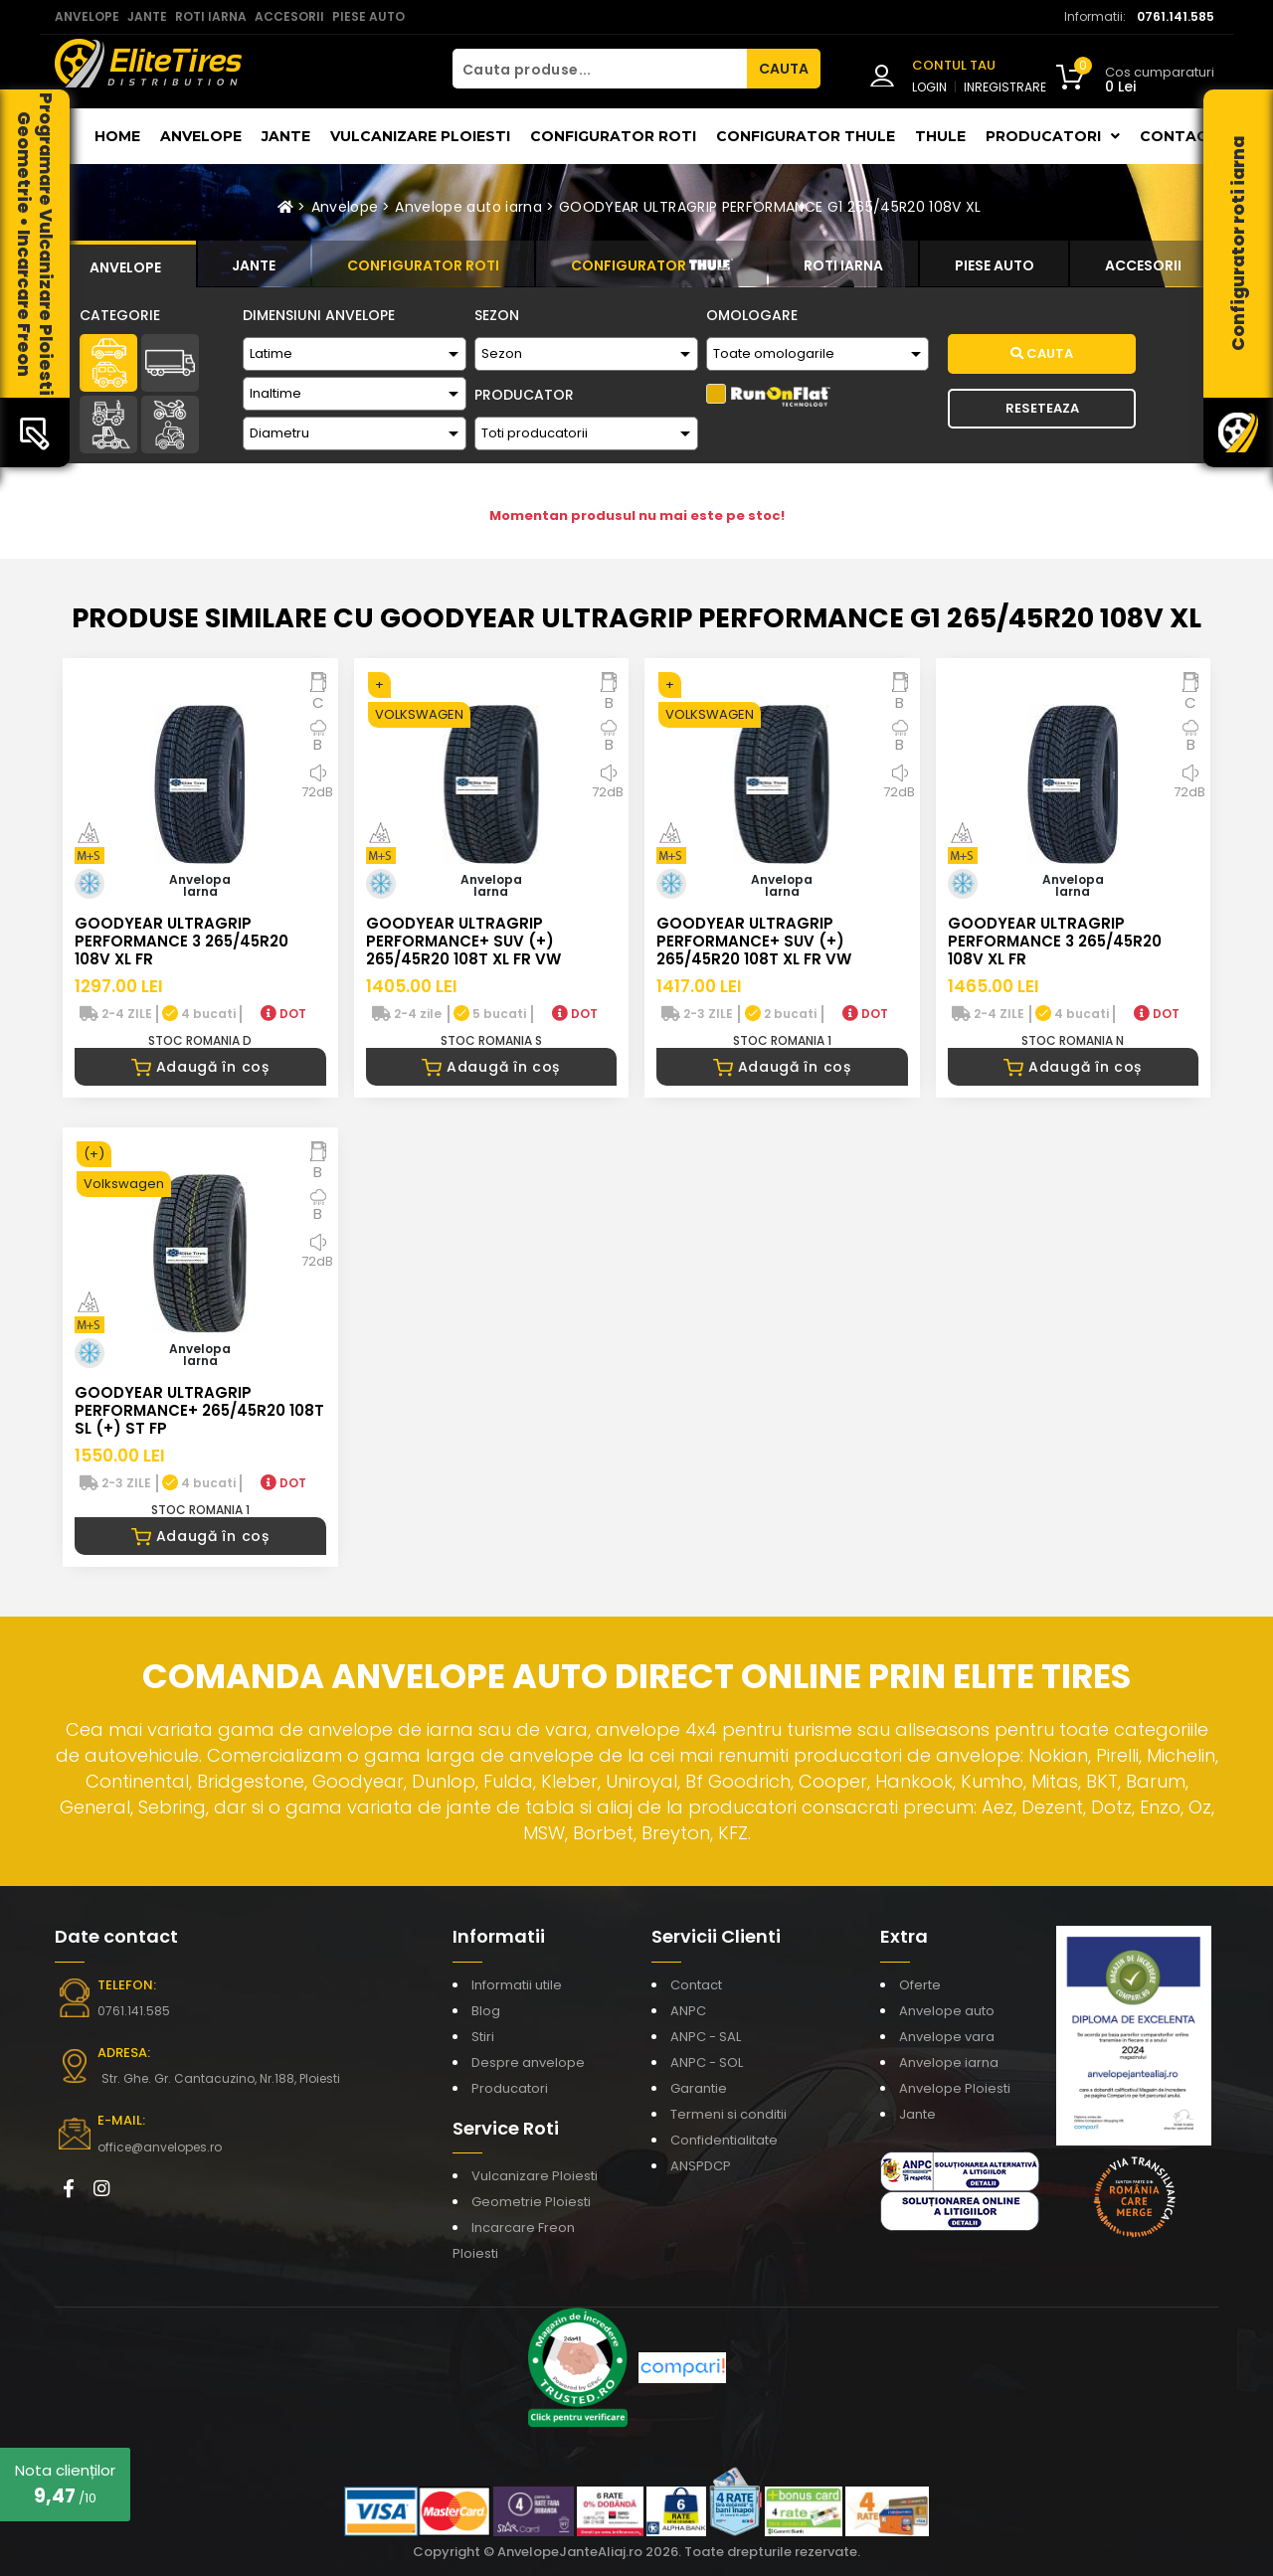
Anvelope (201, 136)
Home (117, 136)
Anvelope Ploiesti (954, 2088)
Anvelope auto (947, 2010)
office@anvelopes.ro (159, 2147)
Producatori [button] (1053, 136)
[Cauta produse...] (600, 68)
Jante (286, 136)
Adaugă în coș (200, 1067)
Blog (485, 2010)
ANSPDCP (700, 2165)
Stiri (482, 2036)
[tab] (125, 264)
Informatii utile (516, 1984)
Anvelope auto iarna (468, 207)
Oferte (920, 1984)
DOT (283, 1013)
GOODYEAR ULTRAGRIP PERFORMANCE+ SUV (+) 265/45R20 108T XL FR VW (463, 941)
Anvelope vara (947, 2036)
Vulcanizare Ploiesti (420, 136)
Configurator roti (613, 136)
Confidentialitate (724, 2140)
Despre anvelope (528, 2062)
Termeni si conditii (728, 2114)
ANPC (688, 2010)
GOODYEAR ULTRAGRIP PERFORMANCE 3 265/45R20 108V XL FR (181, 941)
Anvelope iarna (949, 2062)
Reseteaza (1042, 408)
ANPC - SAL (705, 2036)
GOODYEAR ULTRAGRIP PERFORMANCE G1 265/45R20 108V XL (770, 207)
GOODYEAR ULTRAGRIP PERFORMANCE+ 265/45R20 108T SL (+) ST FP (199, 1410)
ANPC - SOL (706, 2062)
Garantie (698, 2088)
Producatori (509, 2088)
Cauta (1041, 353)
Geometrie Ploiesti (531, 2201)
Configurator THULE (805, 136)
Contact (1179, 136)
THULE (940, 136)
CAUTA (784, 69)
